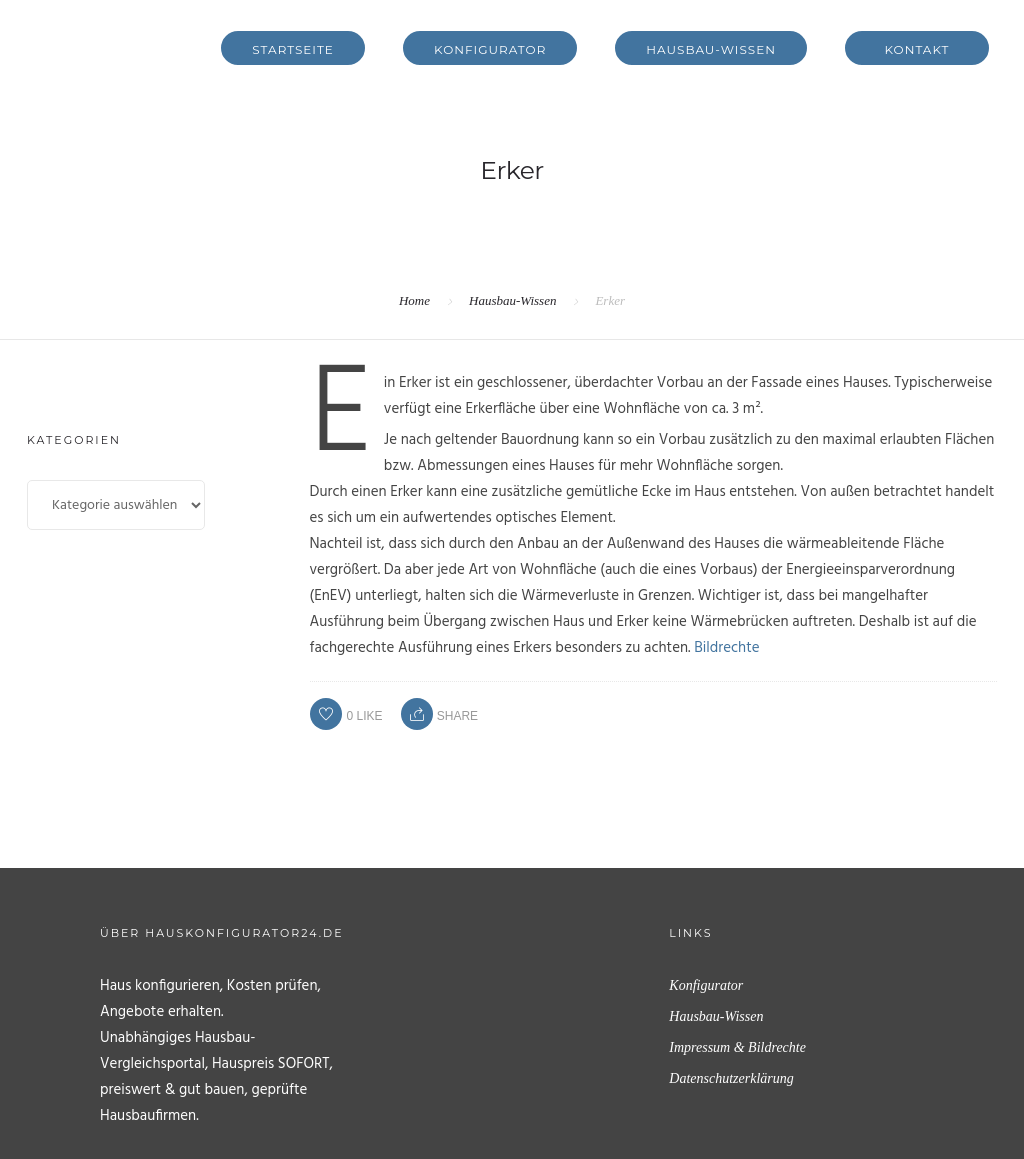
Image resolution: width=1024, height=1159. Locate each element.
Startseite (293, 49)
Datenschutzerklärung (731, 1078)
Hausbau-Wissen (711, 49)
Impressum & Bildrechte (737, 1047)
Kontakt (917, 49)
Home (414, 300)
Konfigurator (490, 49)
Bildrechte (726, 648)
